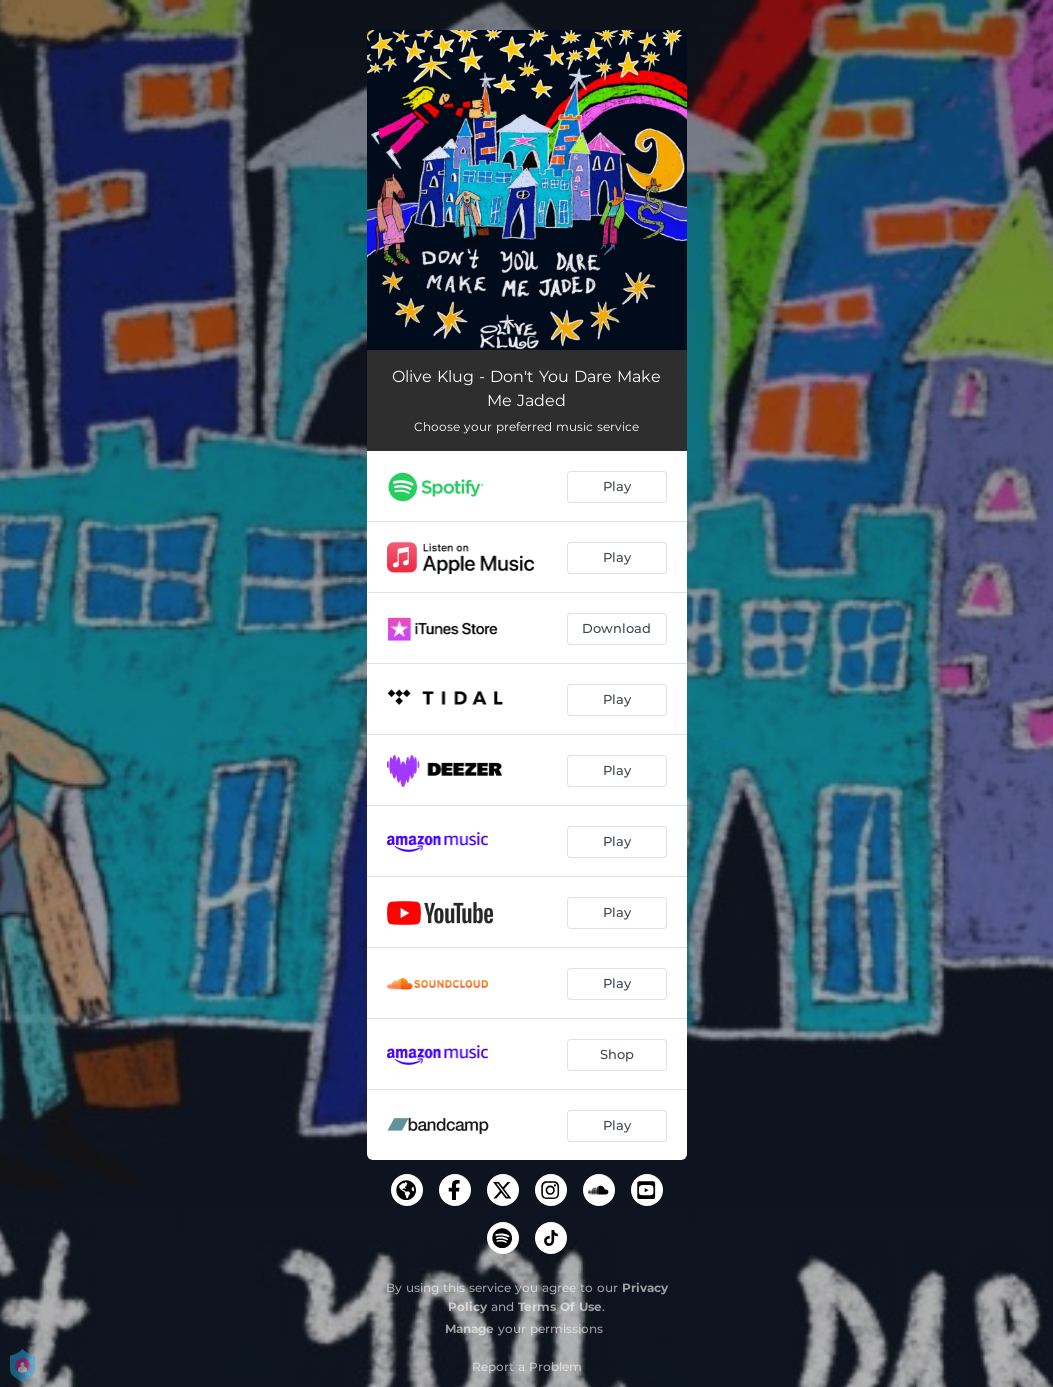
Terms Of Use (560, 1306)
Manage (469, 1328)
